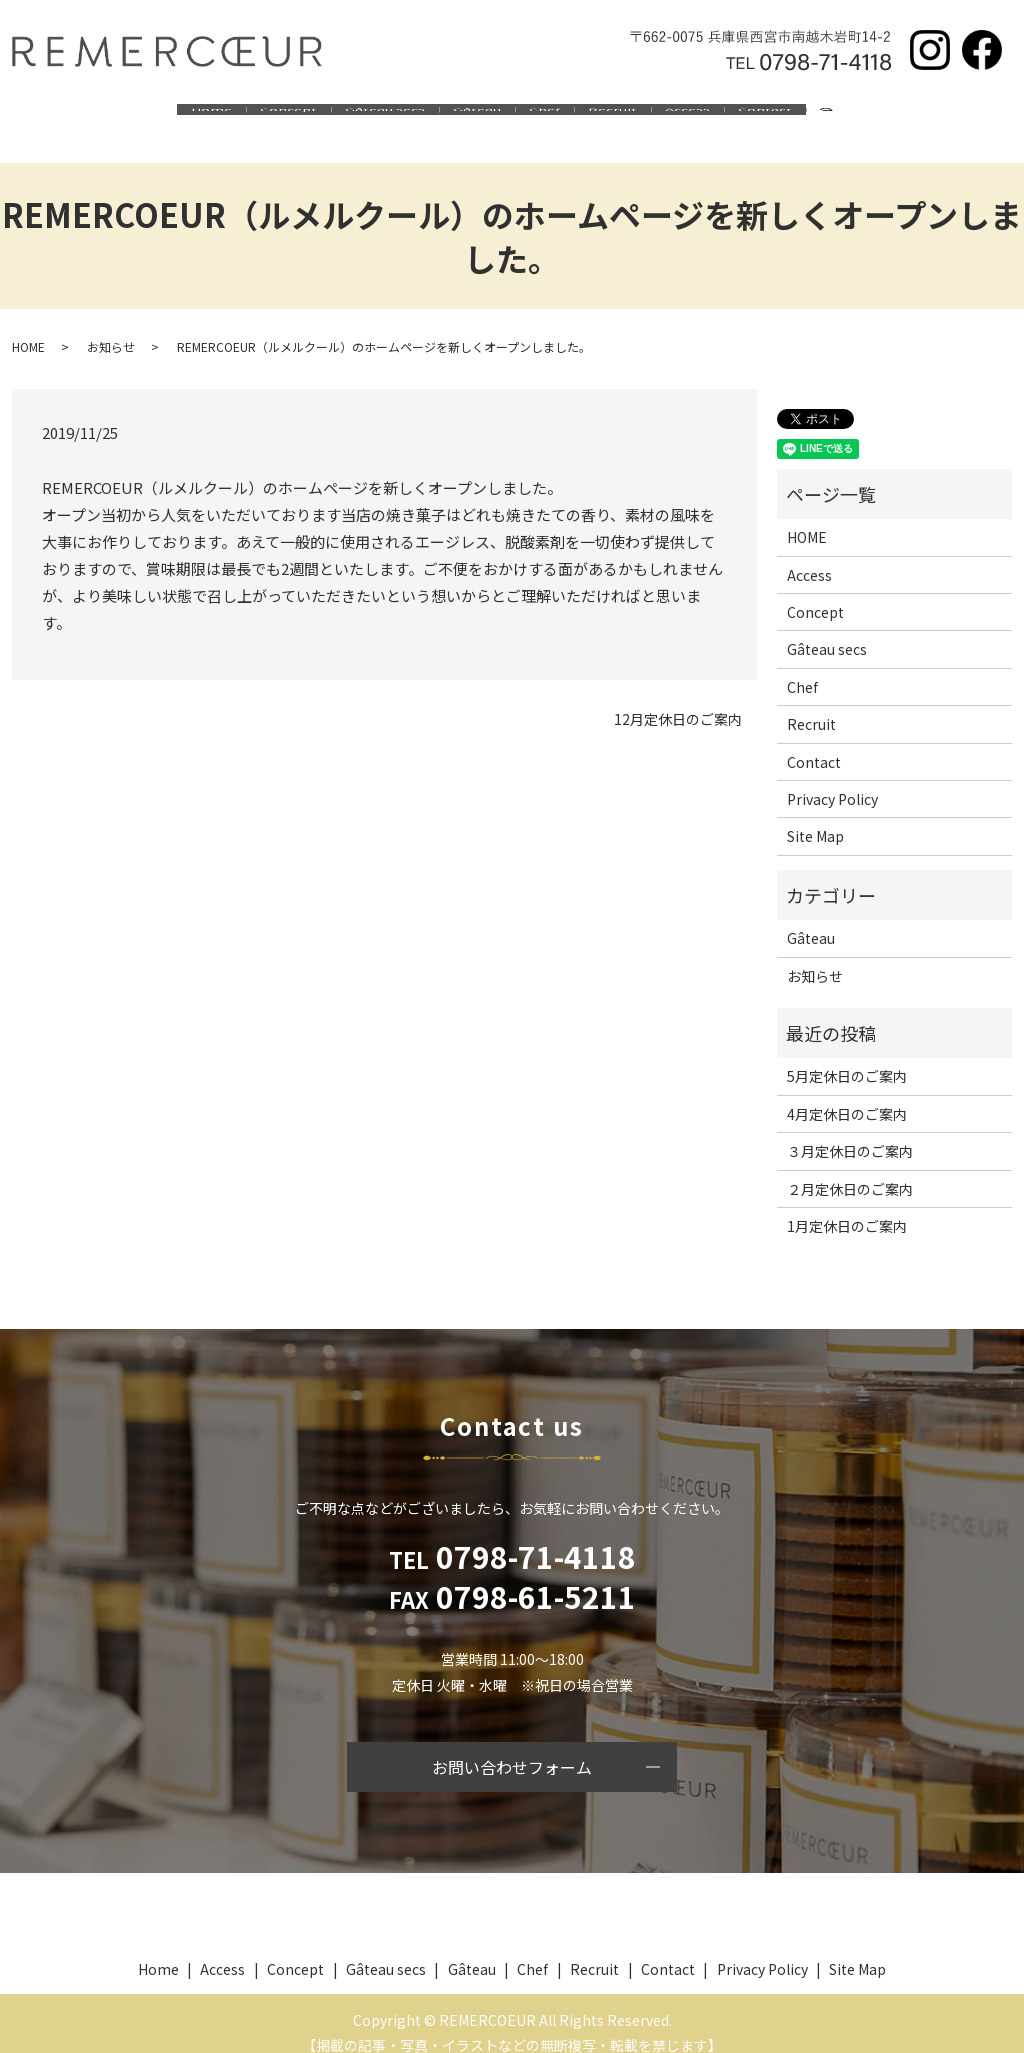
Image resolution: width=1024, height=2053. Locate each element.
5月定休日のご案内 (847, 1056)
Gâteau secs (364, 118)
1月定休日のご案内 (847, 1206)
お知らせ (111, 326)
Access (722, 118)
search (893, 119)
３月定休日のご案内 (850, 1131)
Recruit (633, 118)
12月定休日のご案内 (678, 699)
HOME (28, 326)
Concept (253, 118)
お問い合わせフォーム (512, 1747)
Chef (551, 118)
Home (162, 118)
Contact (814, 118)
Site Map (815, 816)
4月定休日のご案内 (847, 1094)
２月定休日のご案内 (850, 1169)
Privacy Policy (832, 779)
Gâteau (470, 118)
